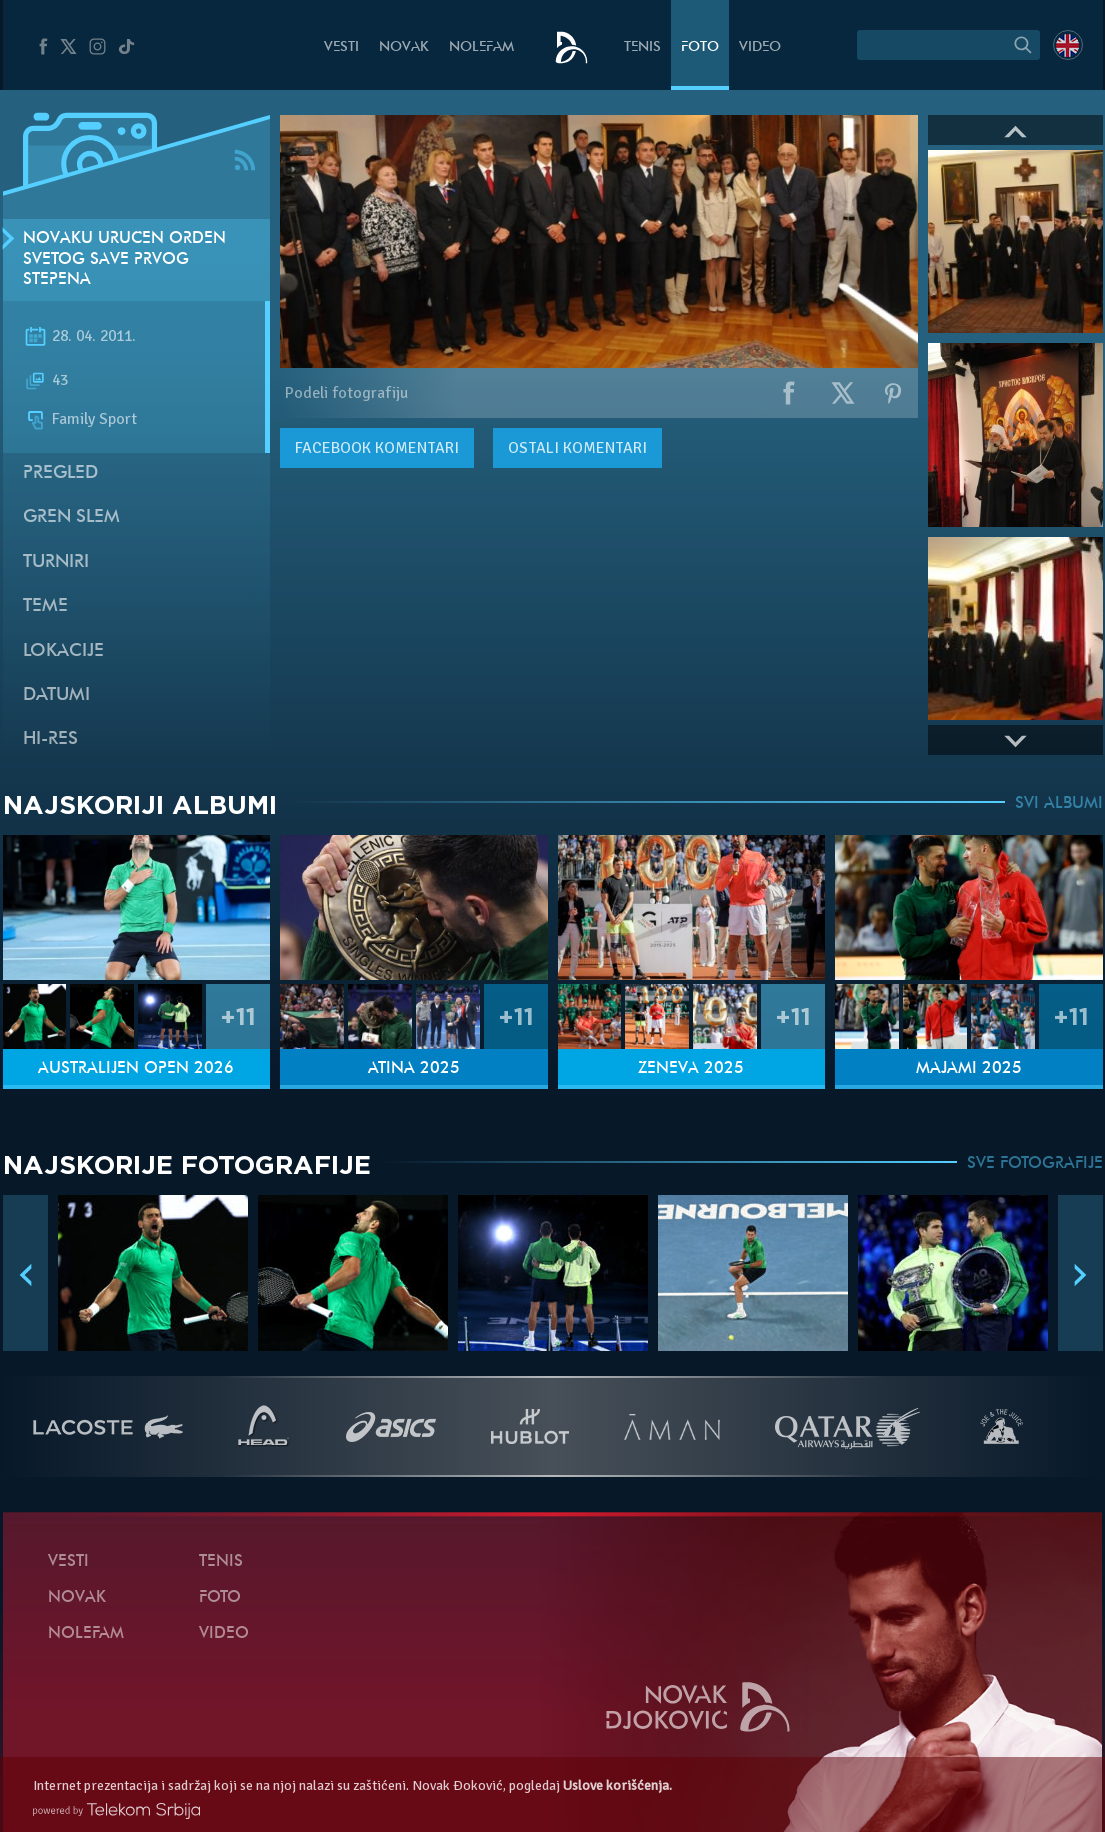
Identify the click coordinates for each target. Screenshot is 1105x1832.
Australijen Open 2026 (136, 1069)
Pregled (60, 473)
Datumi (56, 695)
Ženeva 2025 (691, 1069)
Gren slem (71, 517)
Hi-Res (50, 739)
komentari (377, 448)
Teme (45, 606)
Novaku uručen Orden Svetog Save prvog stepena (124, 260)
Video (760, 47)
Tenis (642, 47)
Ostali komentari (577, 448)
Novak (404, 47)
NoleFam (481, 47)
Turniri (56, 562)
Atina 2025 (414, 1069)
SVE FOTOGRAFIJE (1035, 1164)
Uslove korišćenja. (617, 1785)
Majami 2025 (969, 1069)
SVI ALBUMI (1059, 804)
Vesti (341, 47)
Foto (700, 47)
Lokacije (63, 651)
